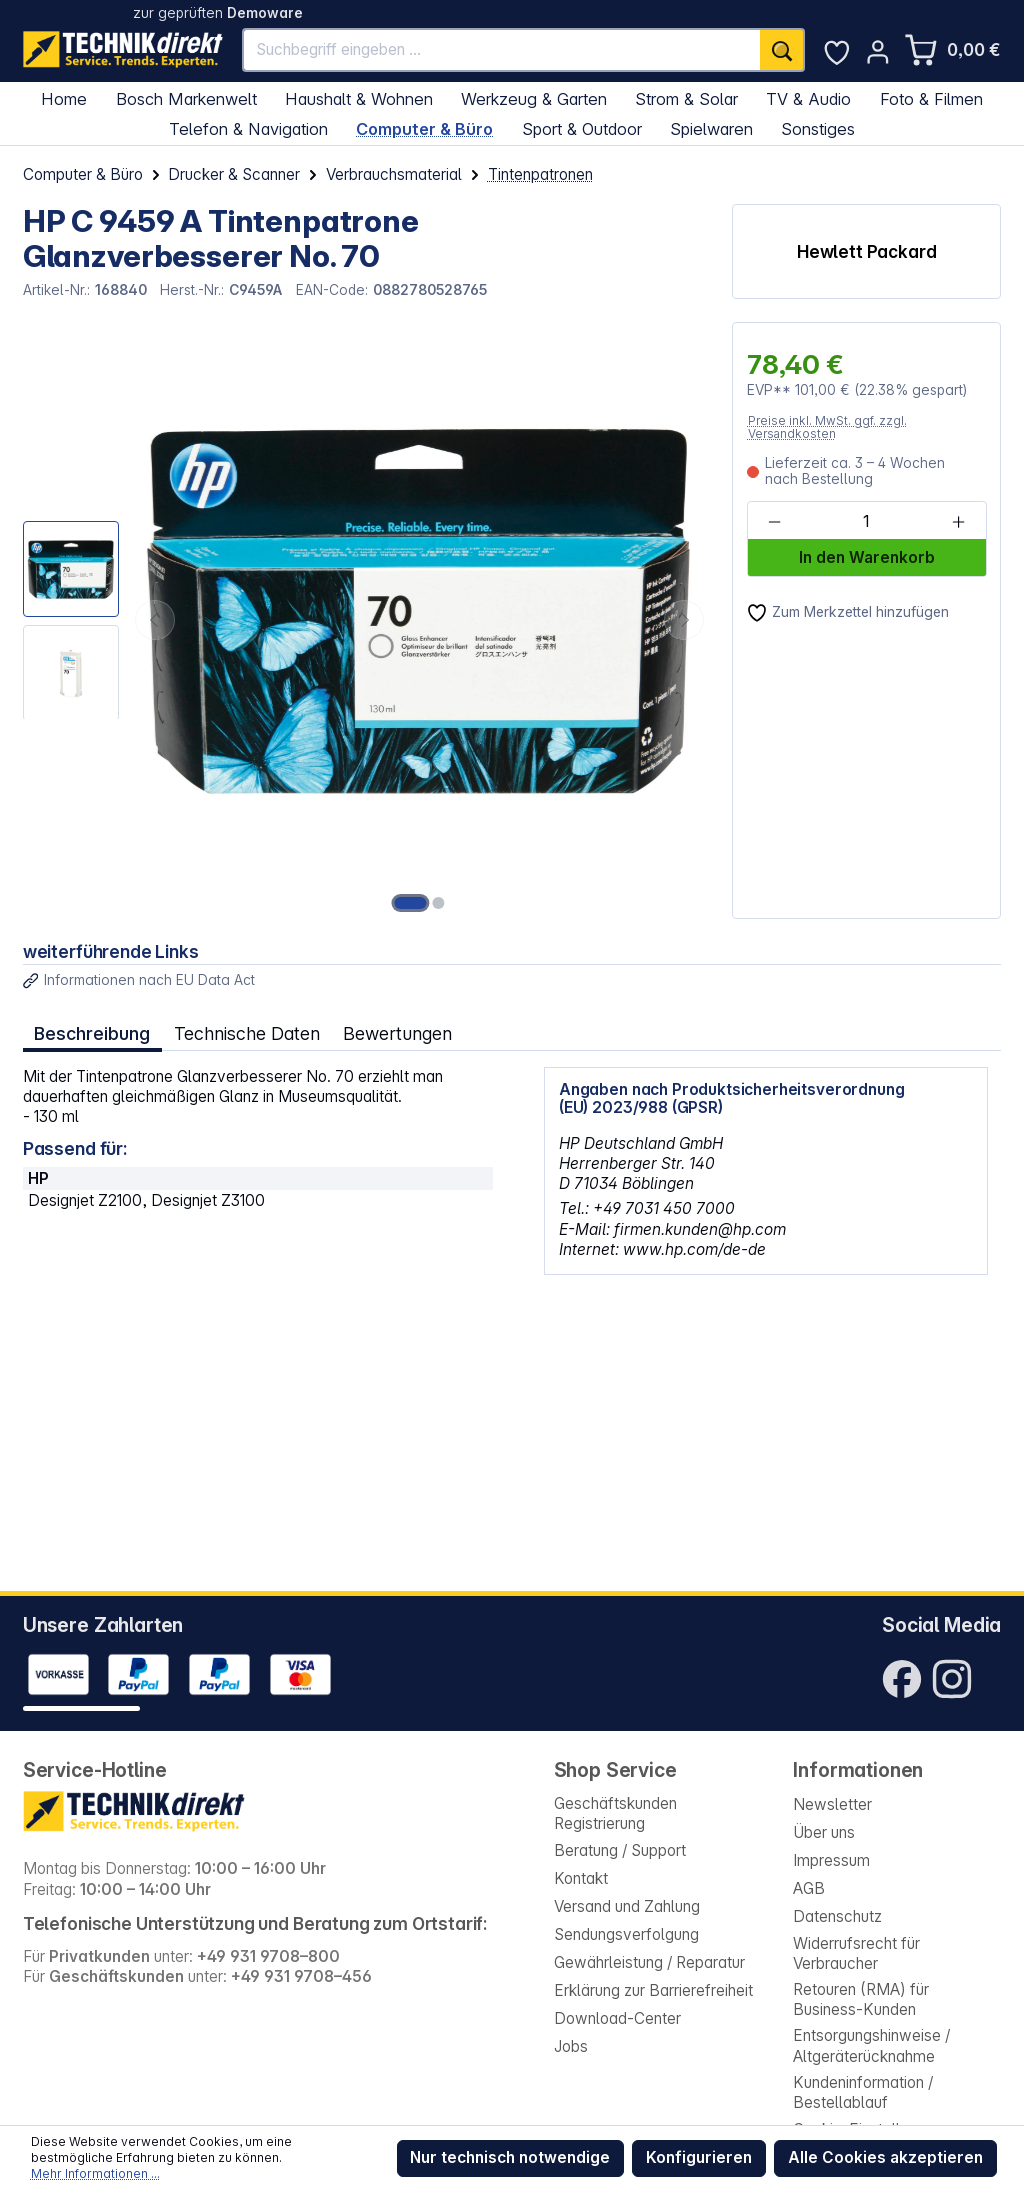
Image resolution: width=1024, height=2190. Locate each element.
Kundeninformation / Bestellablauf (863, 2092)
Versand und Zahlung (627, 1906)
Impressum (831, 1860)
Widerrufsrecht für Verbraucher (856, 1953)
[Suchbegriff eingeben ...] (502, 50)
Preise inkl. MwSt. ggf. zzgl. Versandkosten (827, 427)
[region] (366, 620)
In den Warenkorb (867, 557)
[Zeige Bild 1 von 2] (411, 903)
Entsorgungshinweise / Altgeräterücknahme (871, 2045)
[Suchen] (782, 50)
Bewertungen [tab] (397, 1033)
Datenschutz (837, 1916)
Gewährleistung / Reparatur (649, 1962)
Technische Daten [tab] (247, 1033)
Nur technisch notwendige (510, 2157)
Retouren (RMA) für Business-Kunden (861, 1999)
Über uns (824, 1832)
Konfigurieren (699, 2157)
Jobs (571, 2046)
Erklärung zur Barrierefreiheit (653, 1990)
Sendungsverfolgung (626, 1934)
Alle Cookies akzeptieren (885, 2157)
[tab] (92, 1034)
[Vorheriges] (155, 620)
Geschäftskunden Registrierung (615, 1813)
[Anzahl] (866, 521)
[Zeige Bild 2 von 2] (438, 903)
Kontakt (581, 1878)
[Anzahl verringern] (774, 521)
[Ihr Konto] (878, 52)
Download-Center (617, 2018)
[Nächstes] (684, 620)
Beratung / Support (620, 1850)
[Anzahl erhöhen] (958, 521)
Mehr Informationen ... (95, 2173)
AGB (809, 1888)
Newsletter (832, 1804)
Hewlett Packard (867, 251)
